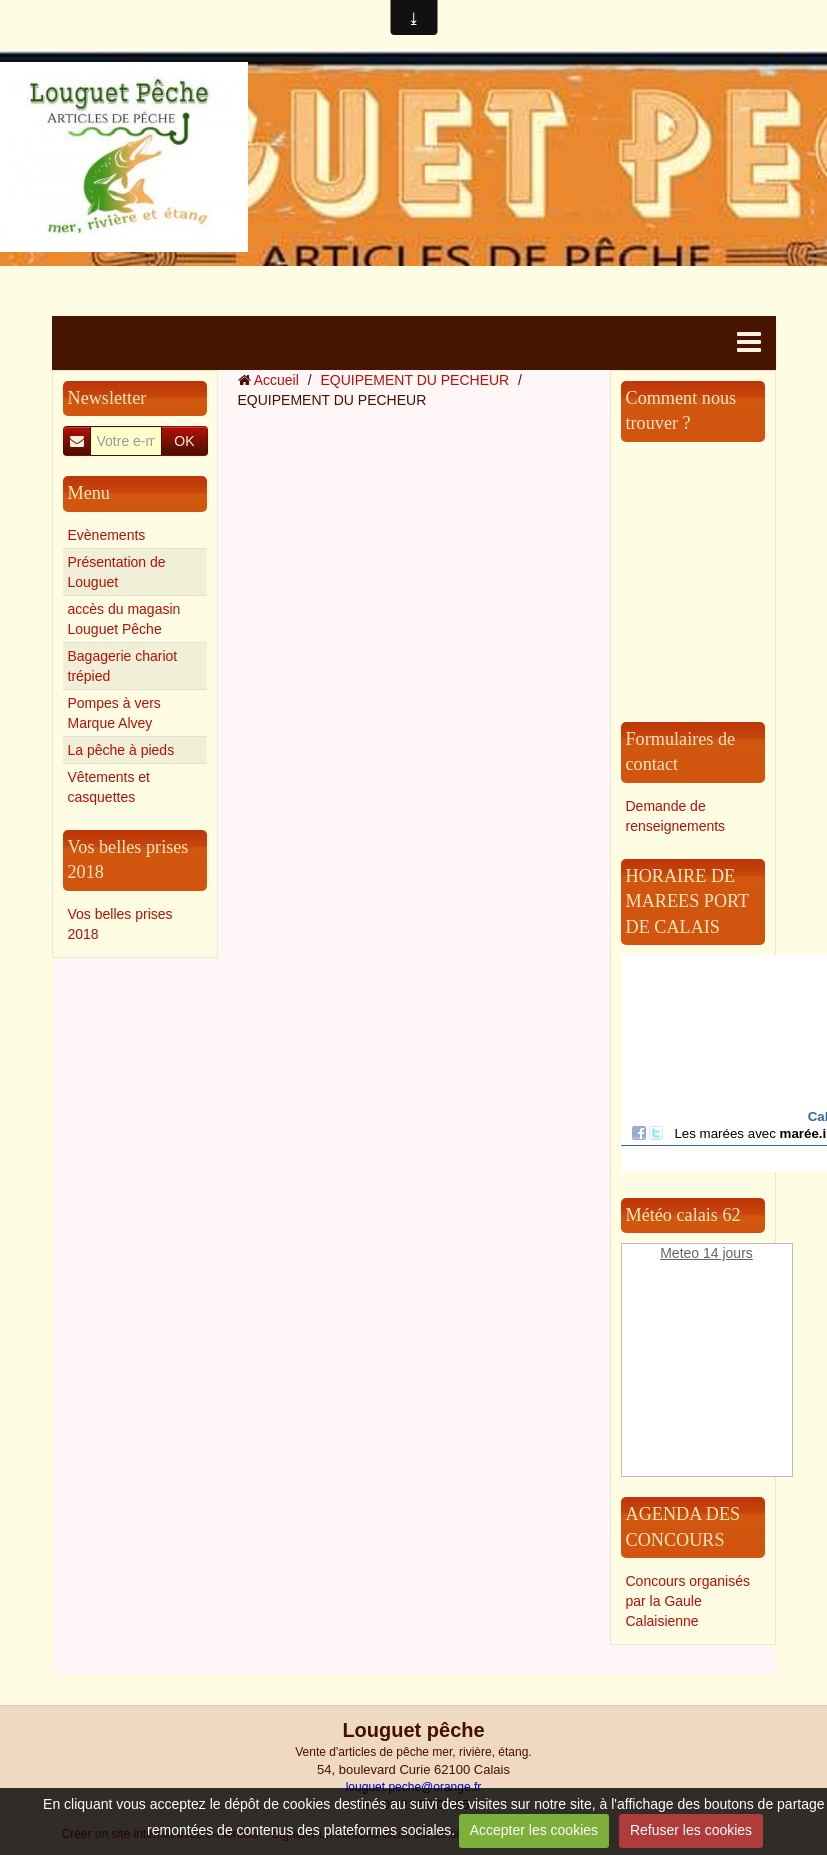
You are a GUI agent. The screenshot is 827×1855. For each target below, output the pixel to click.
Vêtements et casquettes (109, 787)
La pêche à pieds (121, 750)
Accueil (276, 380)
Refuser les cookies (691, 1830)
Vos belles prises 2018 (120, 924)
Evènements (107, 535)
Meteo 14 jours (706, 1253)
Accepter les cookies (534, 1830)
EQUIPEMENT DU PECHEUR (414, 380)
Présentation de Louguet (117, 572)
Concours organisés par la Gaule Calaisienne (688, 1601)
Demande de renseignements (676, 816)
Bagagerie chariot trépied (123, 666)
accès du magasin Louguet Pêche (124, 619)
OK (184, 441)
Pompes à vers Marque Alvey (114, 713)
